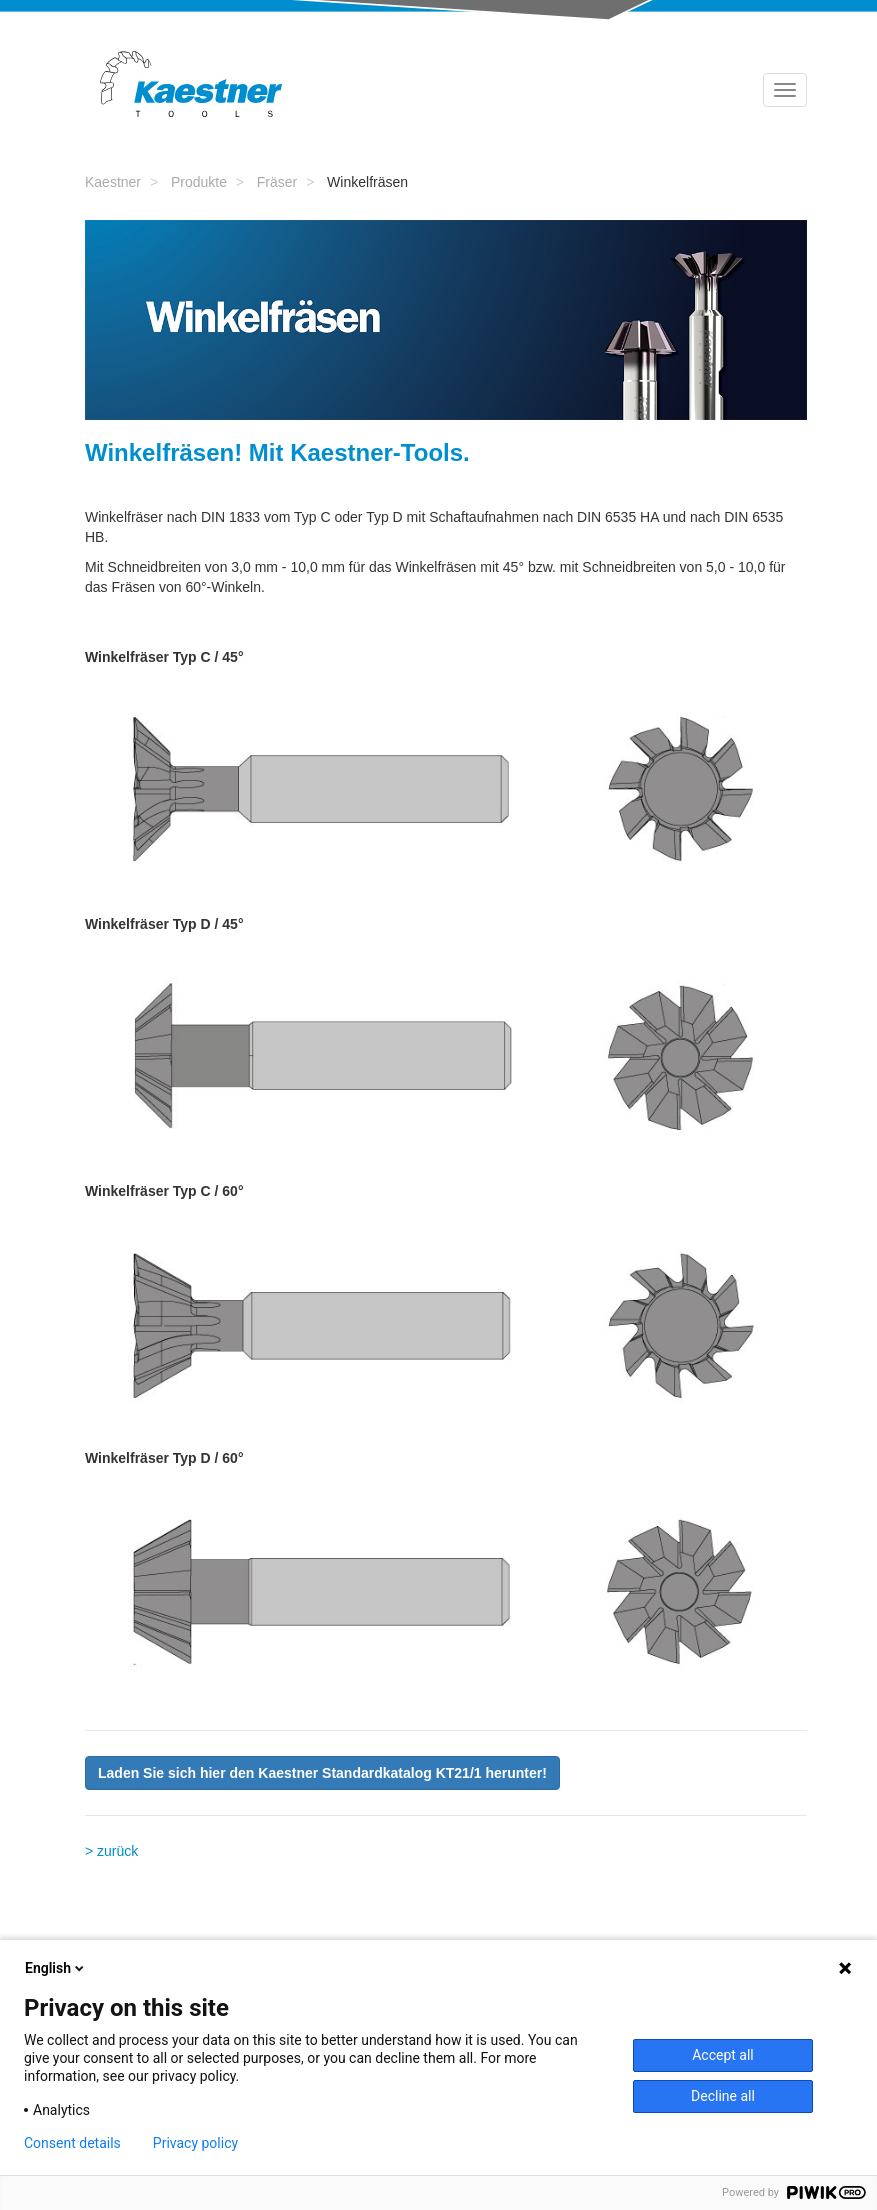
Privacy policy (195, 2143)
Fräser (277, 182)
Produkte (199, 182)
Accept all (723, 2055)
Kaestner (113, 182)
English (56, 1968)
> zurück (111, 1851)
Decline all (723, 2096)
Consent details (72, 2143)
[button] (322, 1773)
